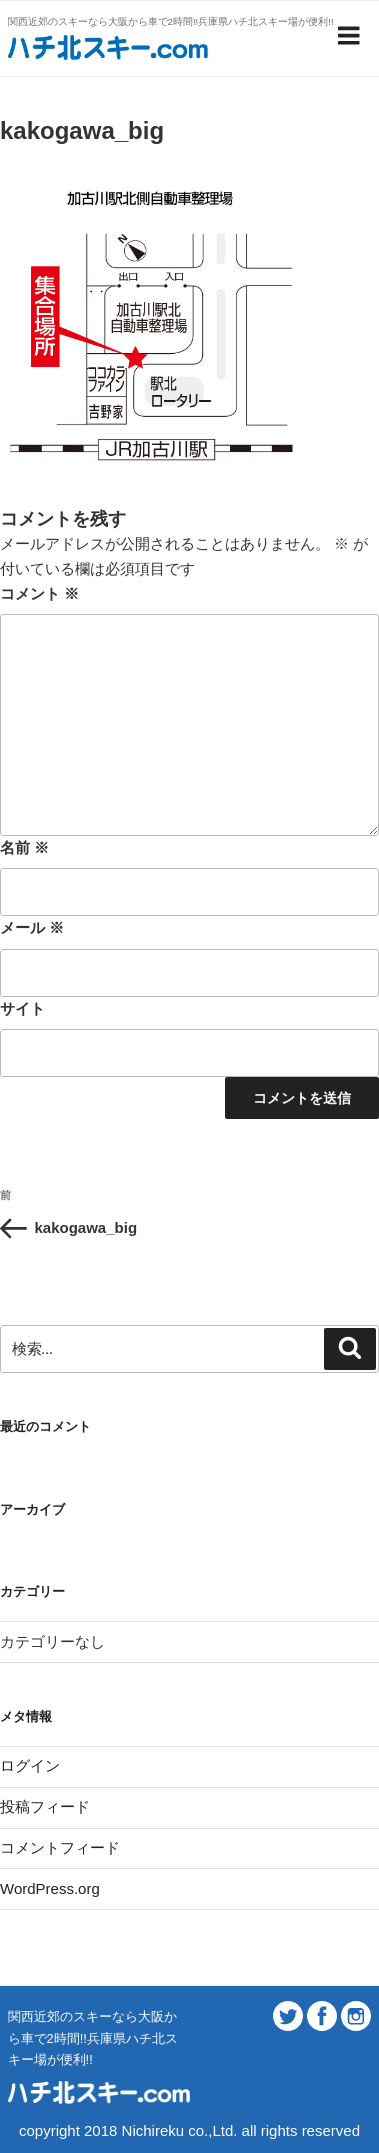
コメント (39, 593)
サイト (22, 1008)
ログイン (30, 1765)
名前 (24, 847)
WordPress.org (50, 1888)
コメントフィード (60, 1847)
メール (32, 927)
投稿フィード (45, 1806)
